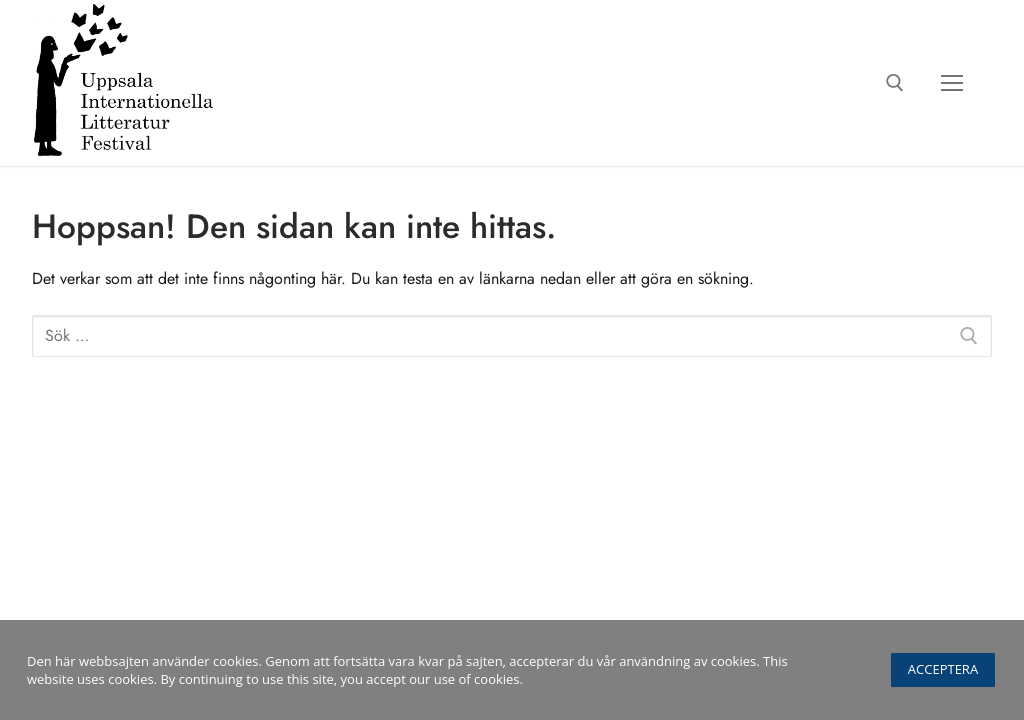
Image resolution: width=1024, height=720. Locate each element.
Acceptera (943, 669)
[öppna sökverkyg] (895, 83)
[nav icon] (952, 83)
